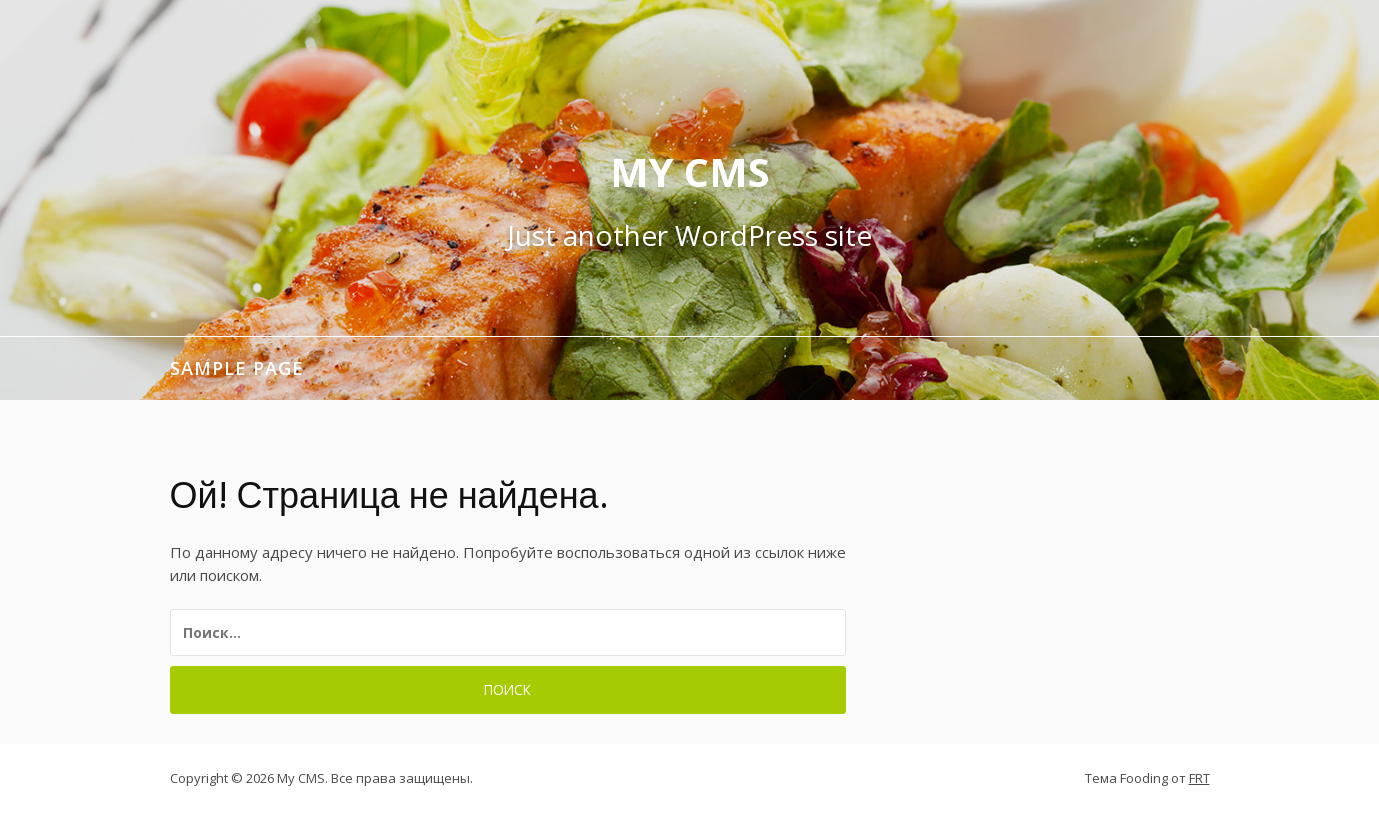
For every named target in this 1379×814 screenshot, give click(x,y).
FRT (1199, 778)
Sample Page (237, 368)
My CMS (690, 171)
